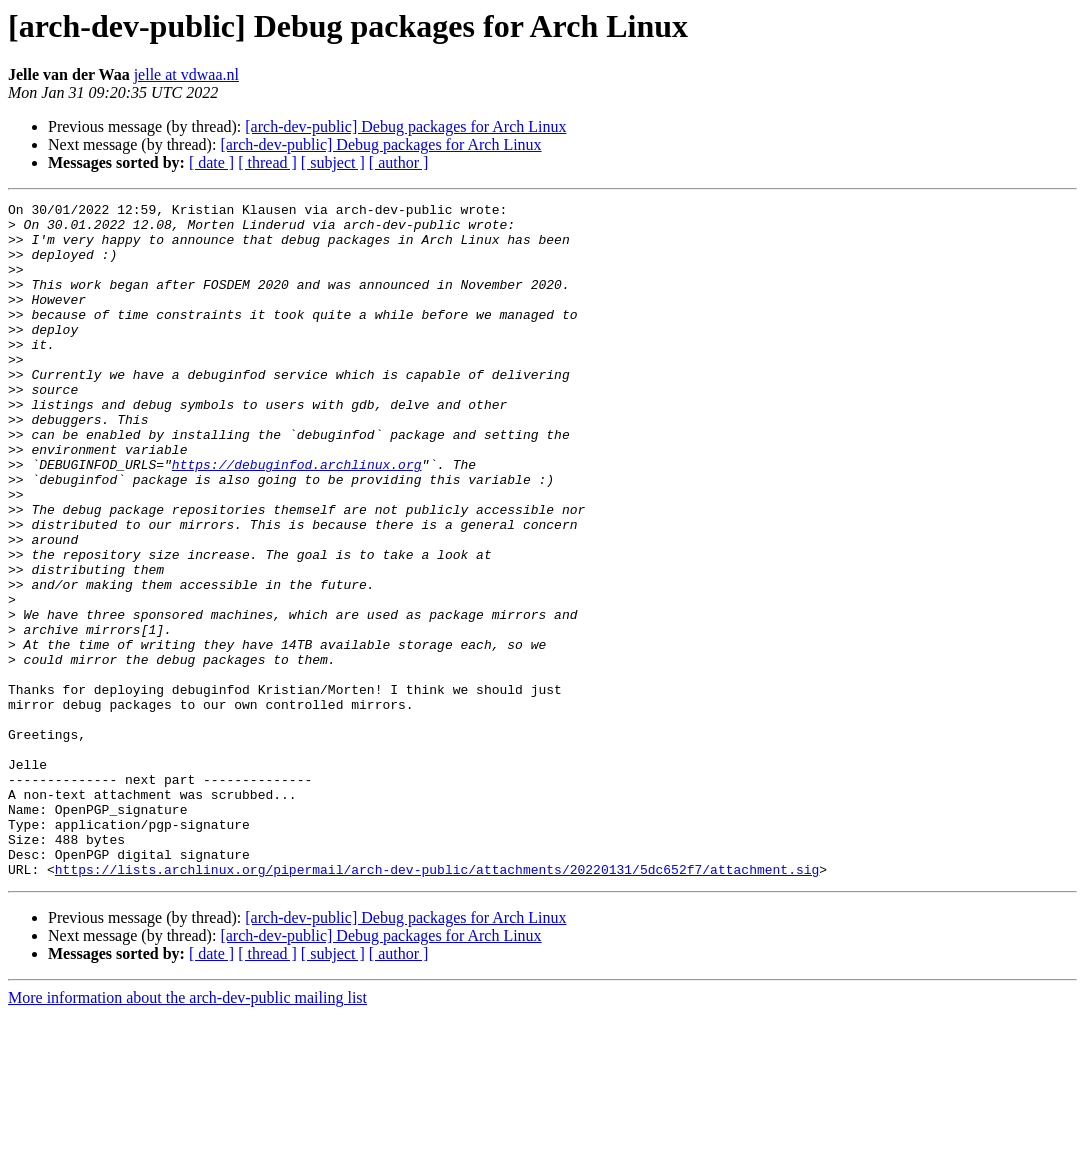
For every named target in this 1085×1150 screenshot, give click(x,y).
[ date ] (211, 162)
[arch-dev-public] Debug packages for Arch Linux (405, 126)
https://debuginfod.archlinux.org (297, 518)
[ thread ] (267, 162)
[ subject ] (333, 162)
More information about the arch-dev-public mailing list (187, 1132)
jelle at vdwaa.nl (186, 74)
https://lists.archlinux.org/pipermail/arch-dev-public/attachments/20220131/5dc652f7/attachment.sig (437, 1004)
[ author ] (399, 162)
